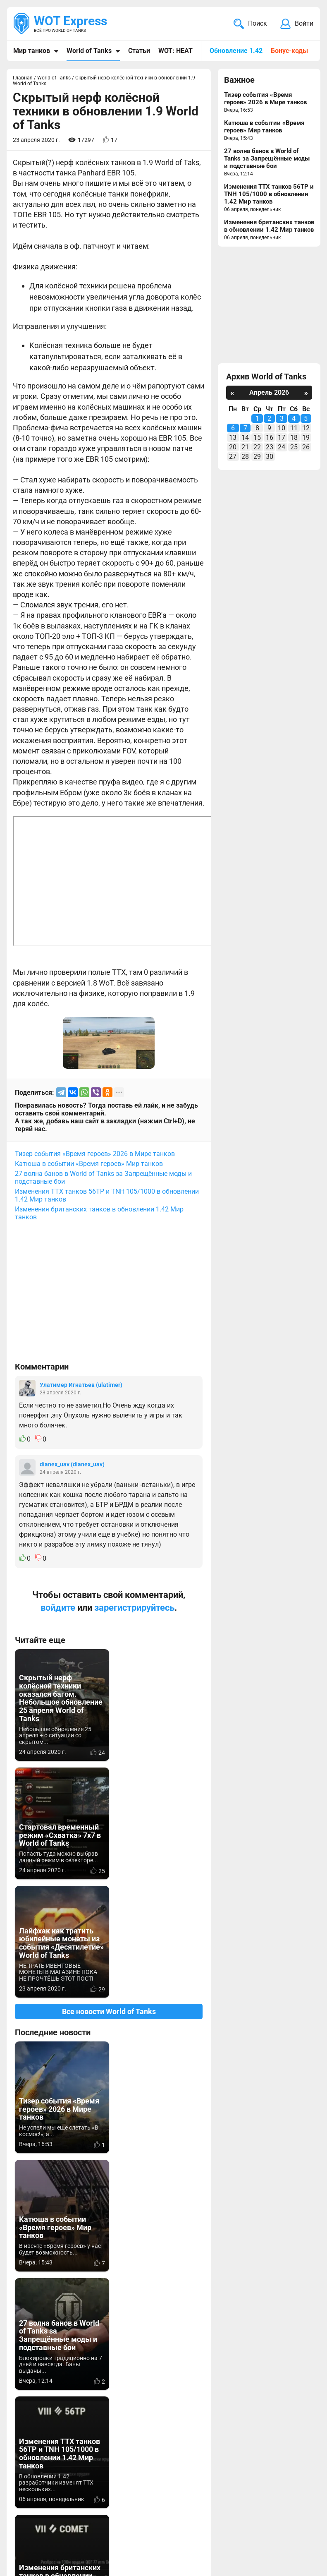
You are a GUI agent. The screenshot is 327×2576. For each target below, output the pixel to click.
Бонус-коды (289, 51)
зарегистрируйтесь (134, 1607)
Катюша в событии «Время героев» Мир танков (89, 1164)
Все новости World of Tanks (109, 1893)
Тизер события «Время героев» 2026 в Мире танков (95, 1154)
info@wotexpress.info (82, 2488)
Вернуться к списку (109, 2318)
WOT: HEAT (175, 51)
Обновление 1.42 (236, 51)
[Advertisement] (109, 1295)
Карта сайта (34, 2558)
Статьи (139, 51)
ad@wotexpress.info (113, 2498)
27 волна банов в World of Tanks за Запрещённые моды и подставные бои (103, 1177)
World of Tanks (89, 51)
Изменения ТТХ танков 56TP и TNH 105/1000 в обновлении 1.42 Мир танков (107, 1195)
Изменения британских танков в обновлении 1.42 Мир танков (99, 1213)
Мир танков (31, 51)
